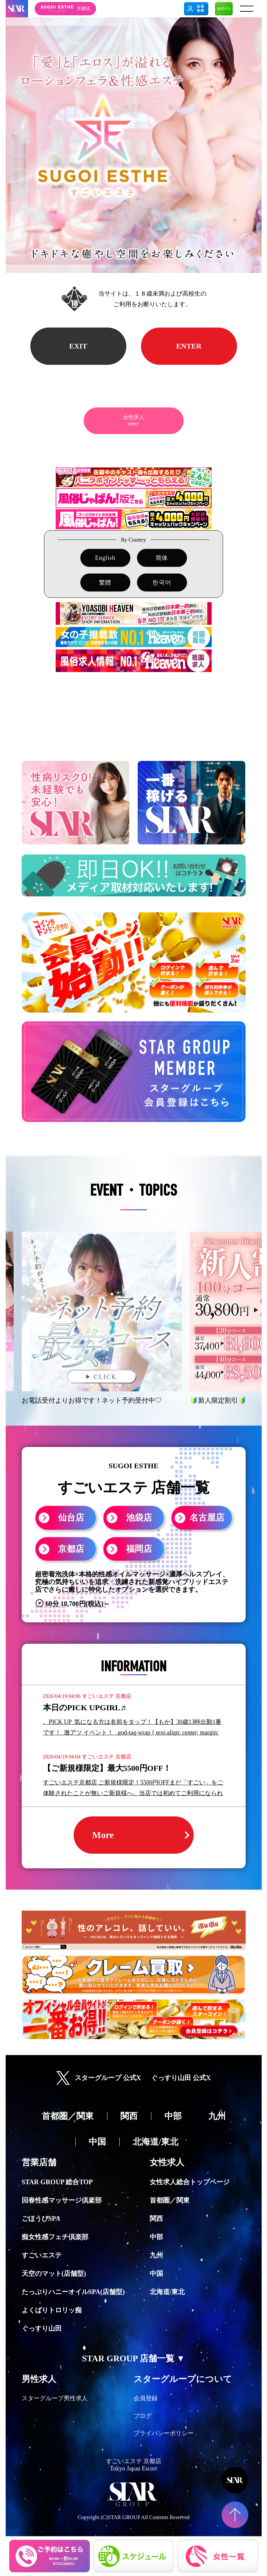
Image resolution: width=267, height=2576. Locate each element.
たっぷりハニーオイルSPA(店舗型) (73, 2291)
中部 (156, 2236)
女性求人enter (133, 420)
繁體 (105, 582)
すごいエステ (42, 2255)
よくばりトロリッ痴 (52, 2310)
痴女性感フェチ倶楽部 (55, 2236)
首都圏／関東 (170, 2200)
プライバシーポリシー (164, 2433)
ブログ (143, 2416)
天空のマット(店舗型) (54, 2273)
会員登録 (146, 2398)
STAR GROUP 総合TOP (57, 2182)
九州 (156, 2255)
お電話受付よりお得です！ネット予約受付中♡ (92, 1400)
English (105, 558)
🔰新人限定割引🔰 (218, 1400)
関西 (156, 2218)
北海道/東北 (167, 2291)
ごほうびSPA (41, 2218)
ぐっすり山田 (42, 2328)
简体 (162, 558)
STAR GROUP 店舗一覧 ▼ (133, 2358)
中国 (156, 2273)
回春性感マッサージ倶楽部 (62, 2200)
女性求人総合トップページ (190, 2182)
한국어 (161, 582)
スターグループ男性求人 (55, 2398)
